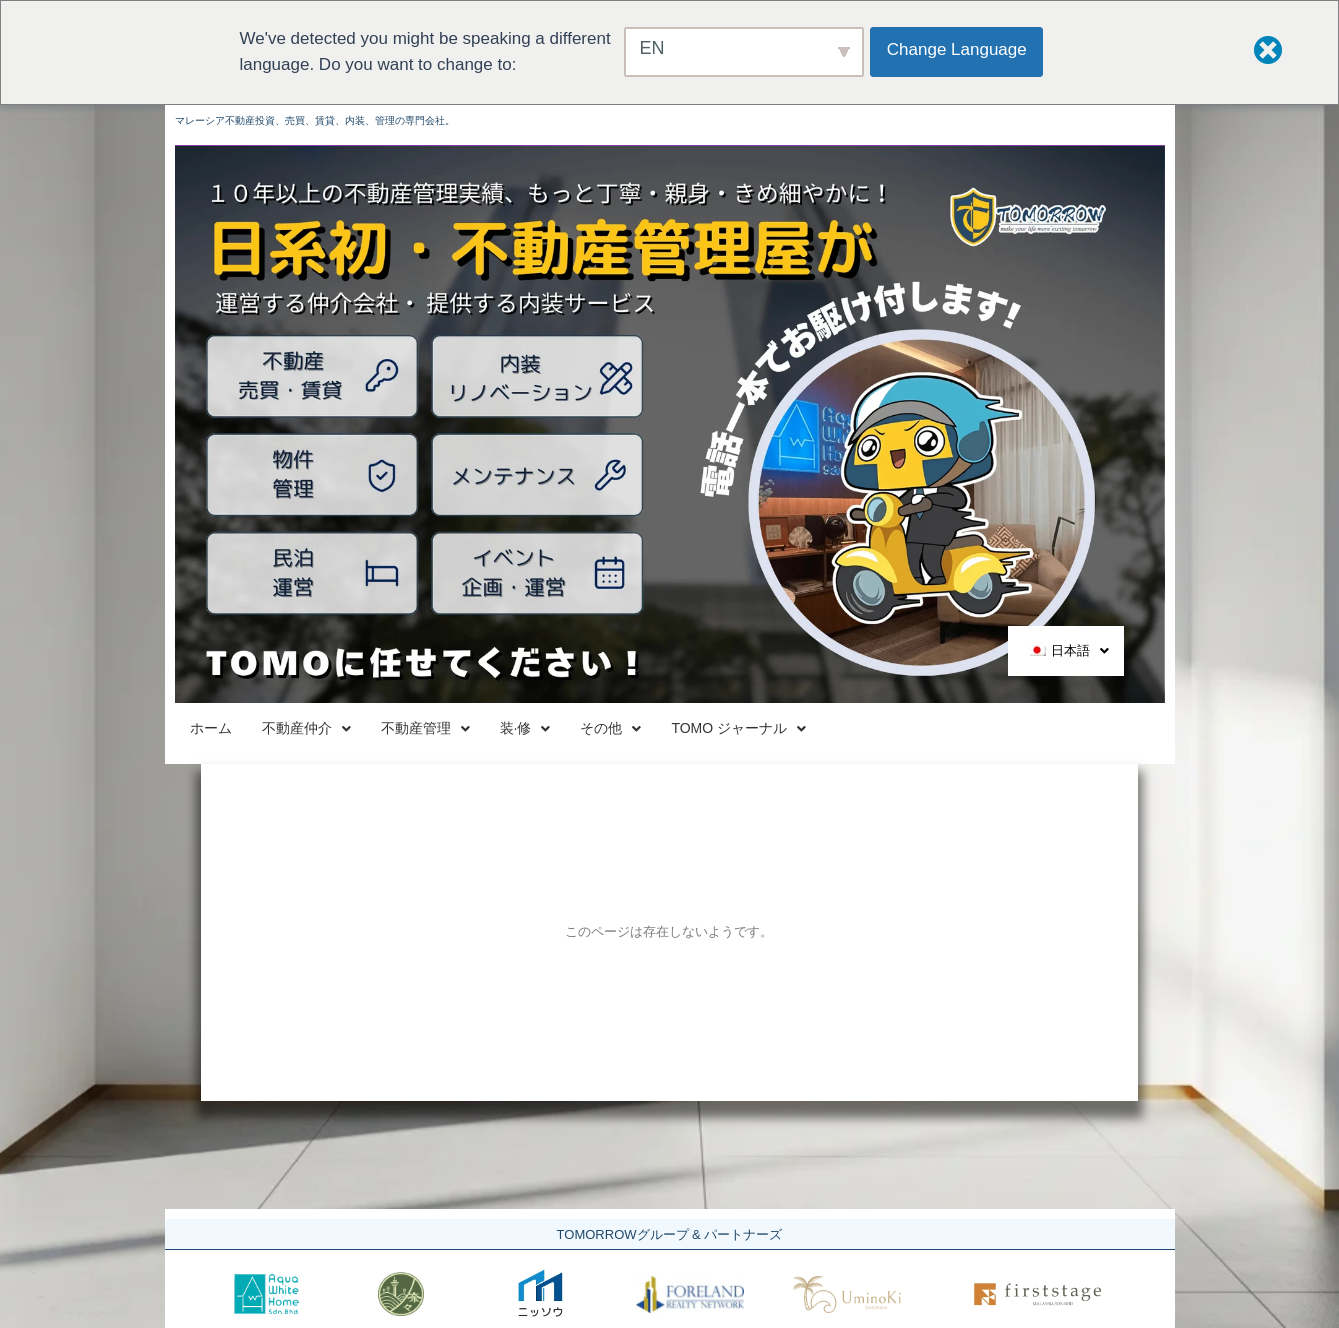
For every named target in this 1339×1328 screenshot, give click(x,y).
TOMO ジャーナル (1036, 729)
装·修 (714, 729)
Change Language (961, 49)
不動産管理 (561, 729)
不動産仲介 (386, 729)
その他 (851, 729)
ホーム (237, 729)
